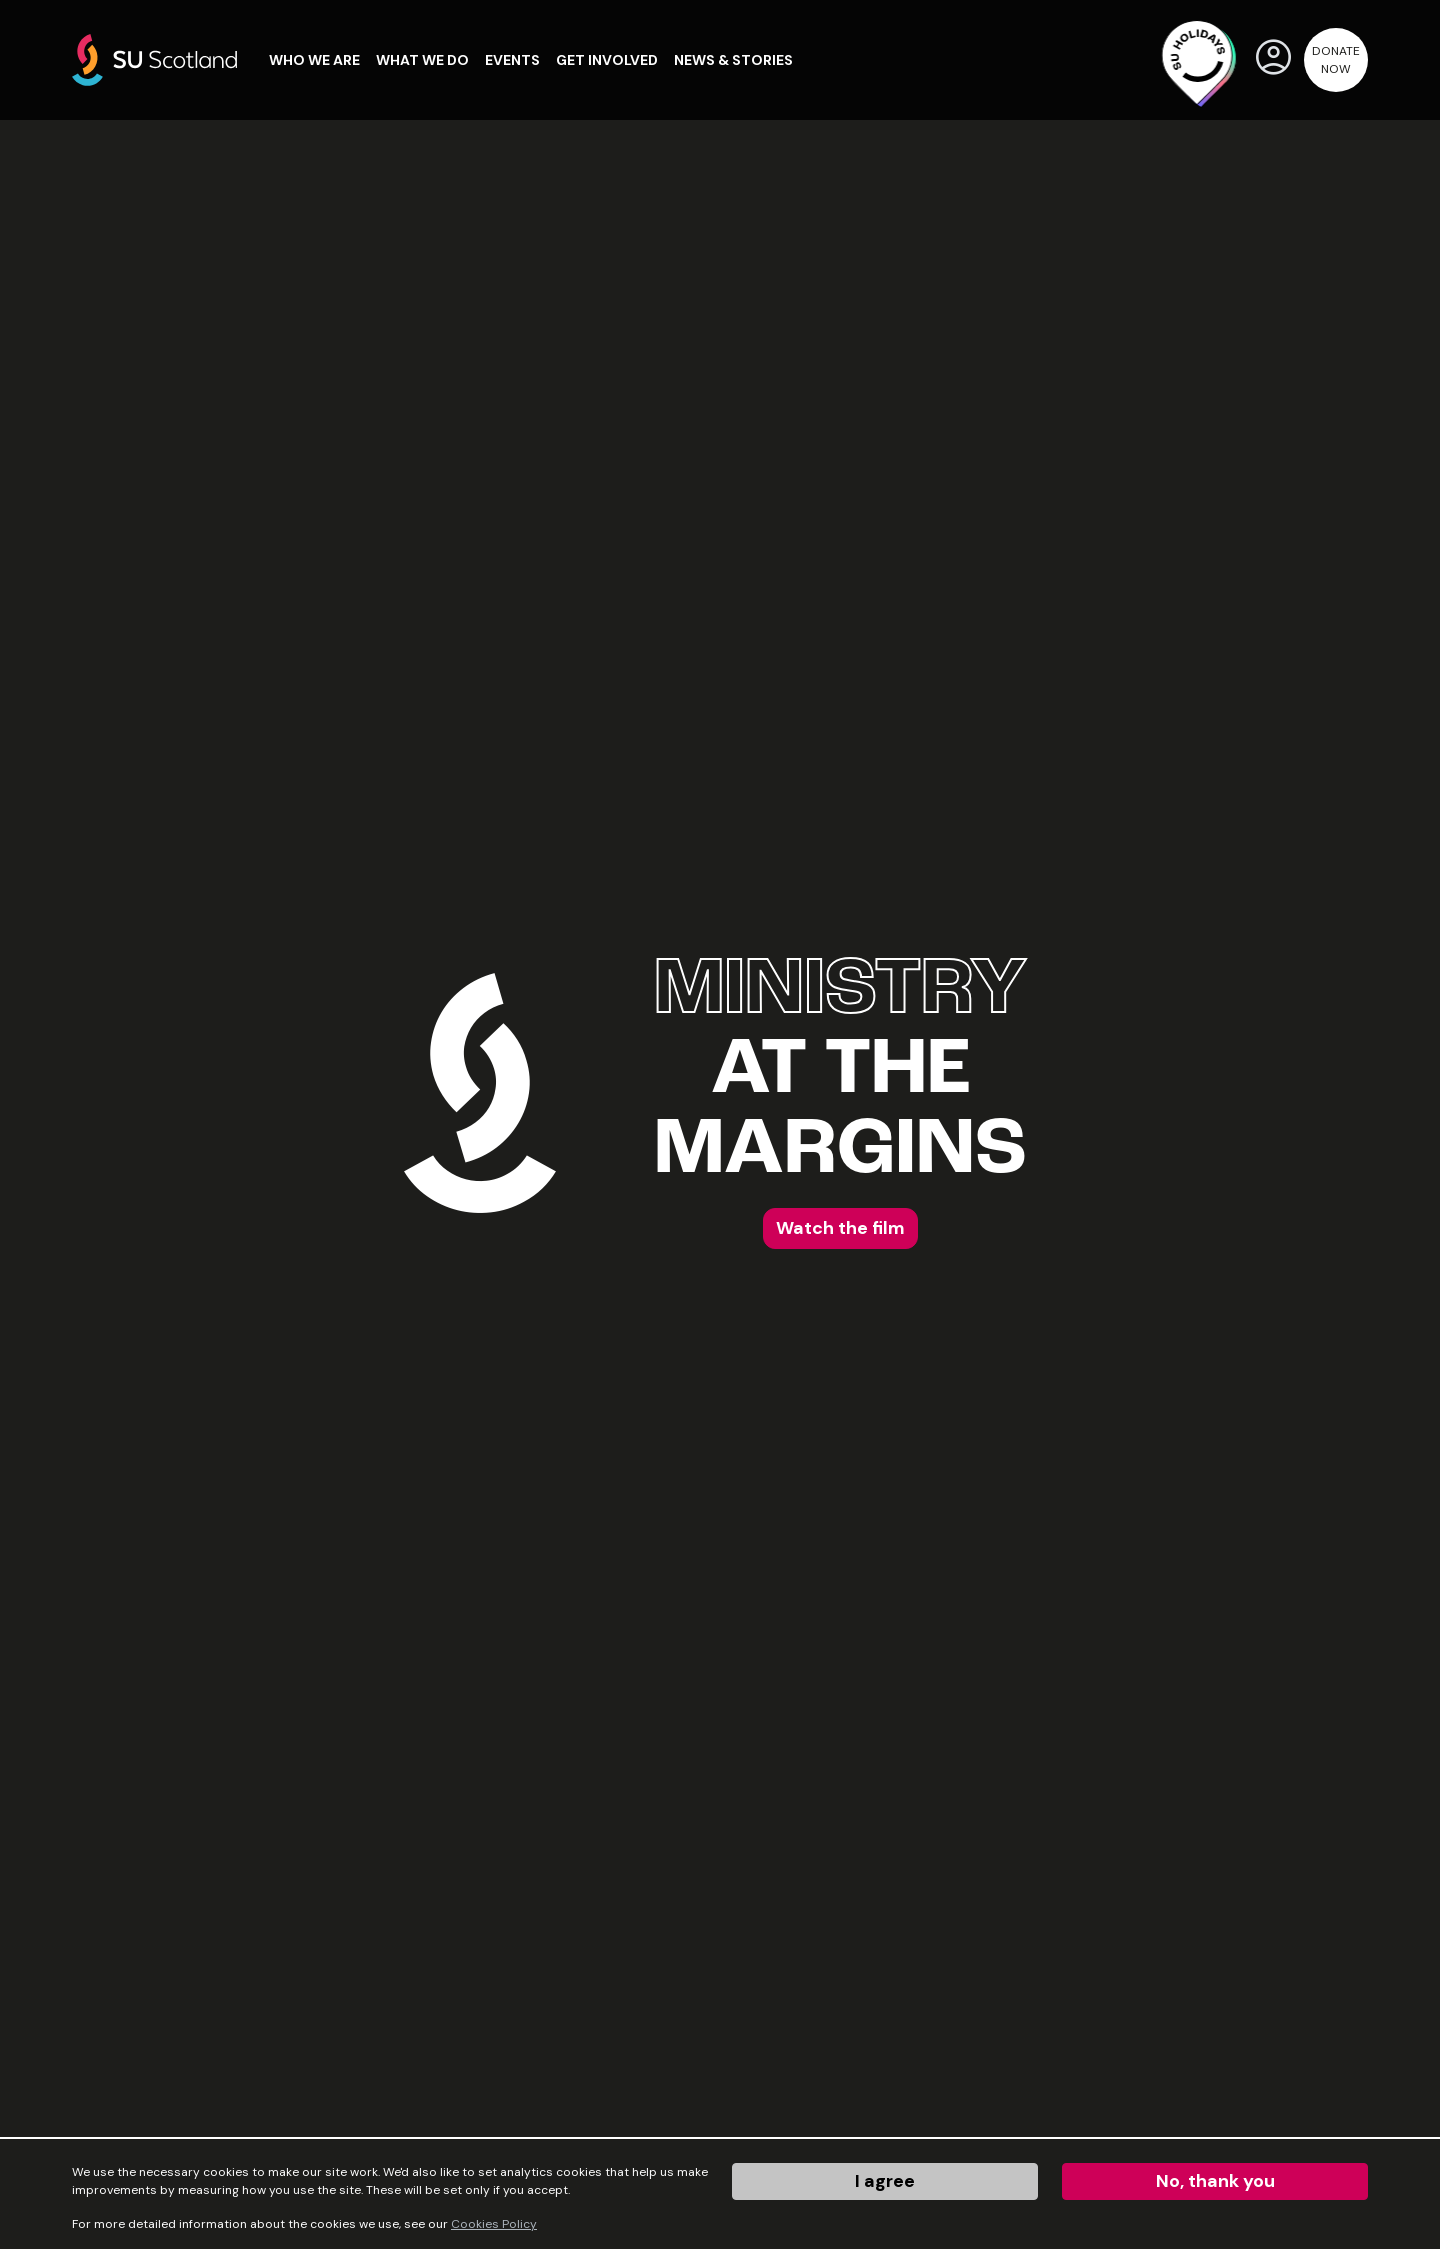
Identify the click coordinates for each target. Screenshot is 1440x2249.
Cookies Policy (494, 2224)
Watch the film (840, 1228)
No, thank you (1215, 2181)
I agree (885, 2181)
